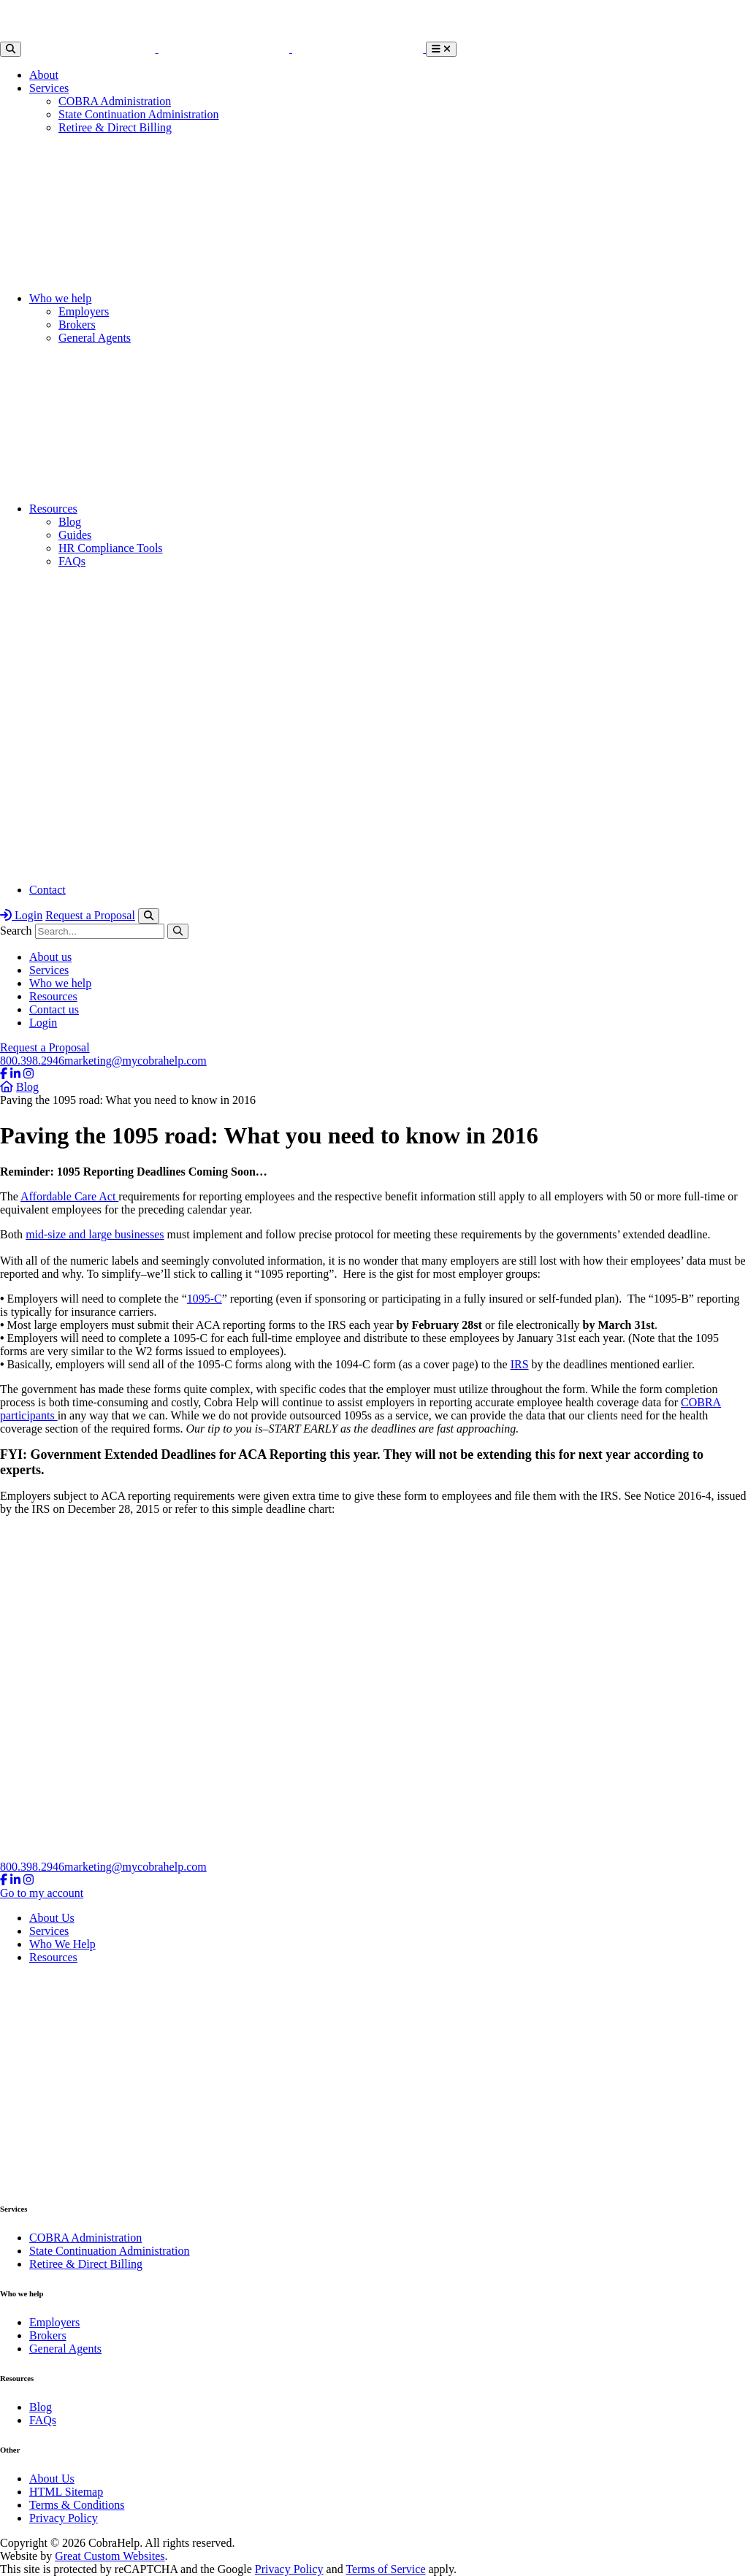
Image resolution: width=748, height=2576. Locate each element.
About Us (52, 1918)
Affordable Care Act (69, 1196)
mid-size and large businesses (95, 1234)
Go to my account (41, 1893)
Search (16, 930)
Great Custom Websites (109, 2556)
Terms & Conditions (76, 2505)
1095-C (204, 1298)
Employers (83, 311)
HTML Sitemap (66, 2491)
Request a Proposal (90, 915)
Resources (53, 508)
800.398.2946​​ (32, 1060)
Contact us (54, 1009)
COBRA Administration (114, 101)
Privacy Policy (63, 2518)
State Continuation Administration (138, 114)
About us (50, 957)
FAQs (71, 561)
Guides (74, 535)
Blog (69, 521)
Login (21, 915)
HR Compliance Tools (110, 548)
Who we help (60, 298)
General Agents (94, 337)
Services (49, 88)
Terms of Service (385, 2569)
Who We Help (62, 1944)
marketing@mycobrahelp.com (135, 1060)
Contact (47, 889)
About (43, 75)
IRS (520, 1364)
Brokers (77, 324)
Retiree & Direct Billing (115, 127)
